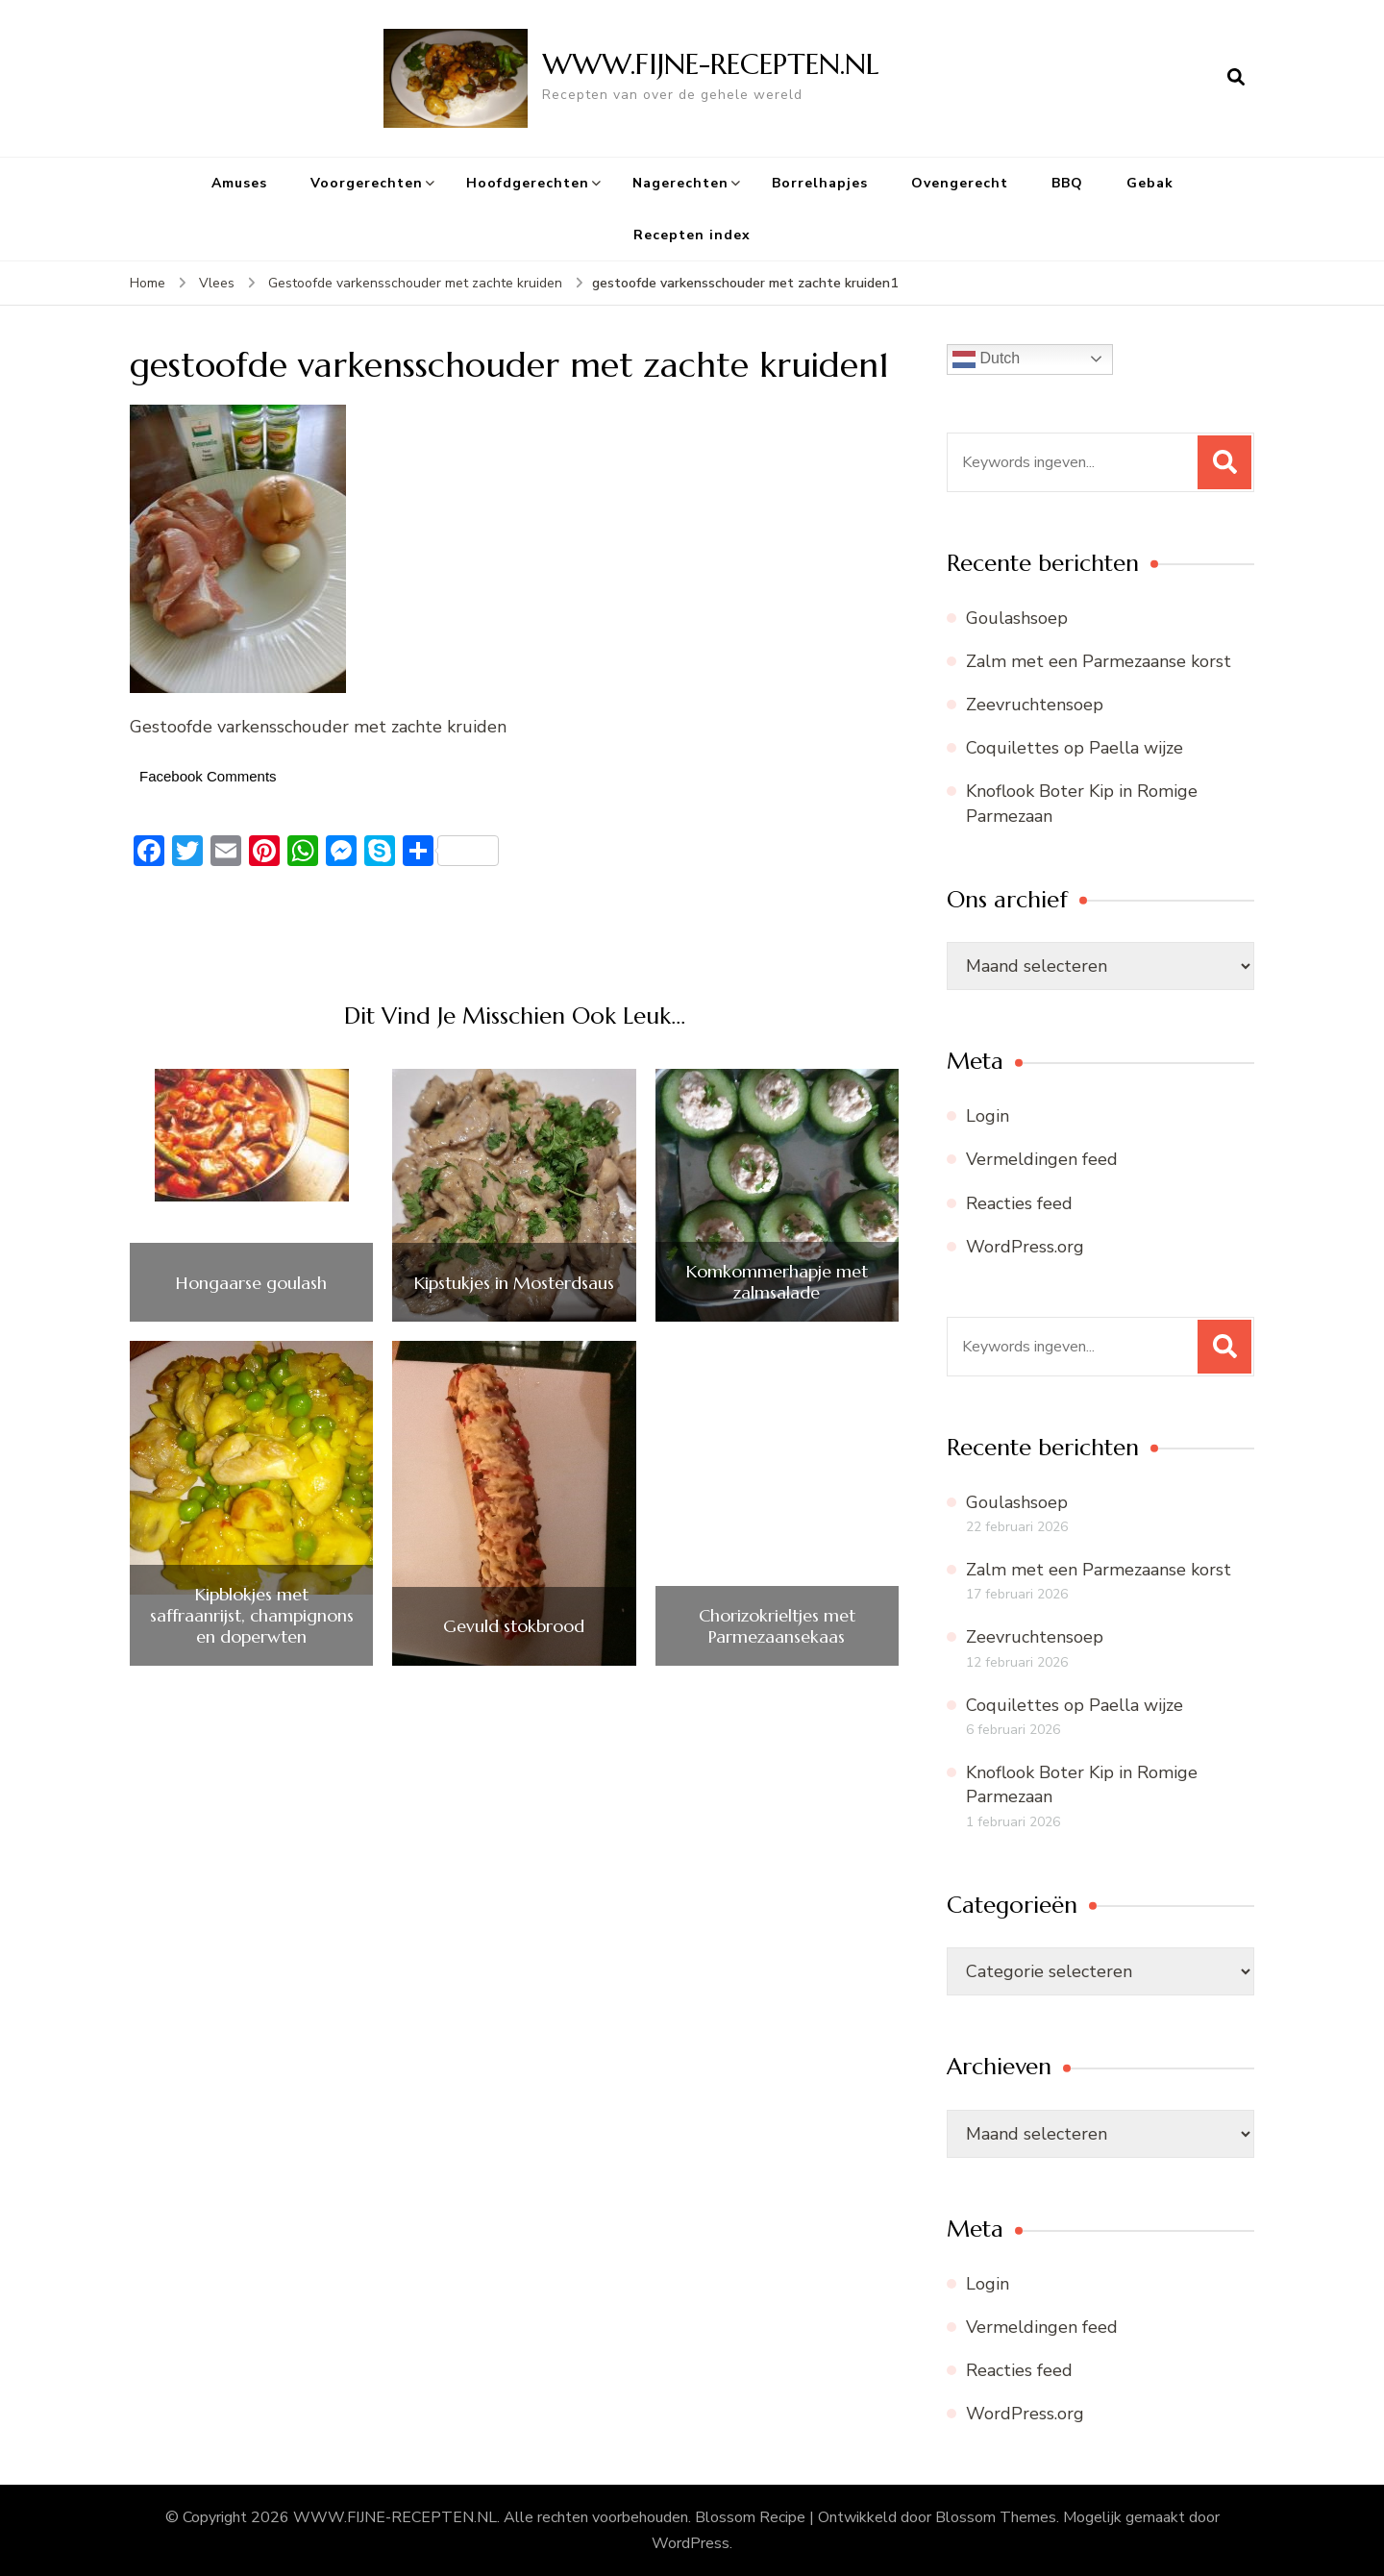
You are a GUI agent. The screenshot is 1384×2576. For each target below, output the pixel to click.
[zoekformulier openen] (1236, 77)
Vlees (217, 283)
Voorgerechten (366, 183)
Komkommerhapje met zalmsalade (777, 1281)
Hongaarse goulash (251, 1283)
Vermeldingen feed (1042, 1159)
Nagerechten (680, 183)
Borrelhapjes (820, 183)
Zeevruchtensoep (1034, 704)
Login (987, 1115)
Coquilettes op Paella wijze (1074, 747)
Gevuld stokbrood (513, 1626)
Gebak (1150, 183)
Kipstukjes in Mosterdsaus (514, 1283)
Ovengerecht (959, 183)
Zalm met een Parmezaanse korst (1098, 661)
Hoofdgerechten (527, 183)
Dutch (986, 359)
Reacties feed (1019, 1203)
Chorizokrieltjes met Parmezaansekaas (777, 1626)
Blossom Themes (995, 2517)
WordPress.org (1025, 1246)
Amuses (239, 183)
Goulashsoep (1017, 618)
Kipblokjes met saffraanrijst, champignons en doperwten (252, 1615)
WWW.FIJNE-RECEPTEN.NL (710, 64)
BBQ (1067, 183)
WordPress (690, 2543)
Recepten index (692, 235)
